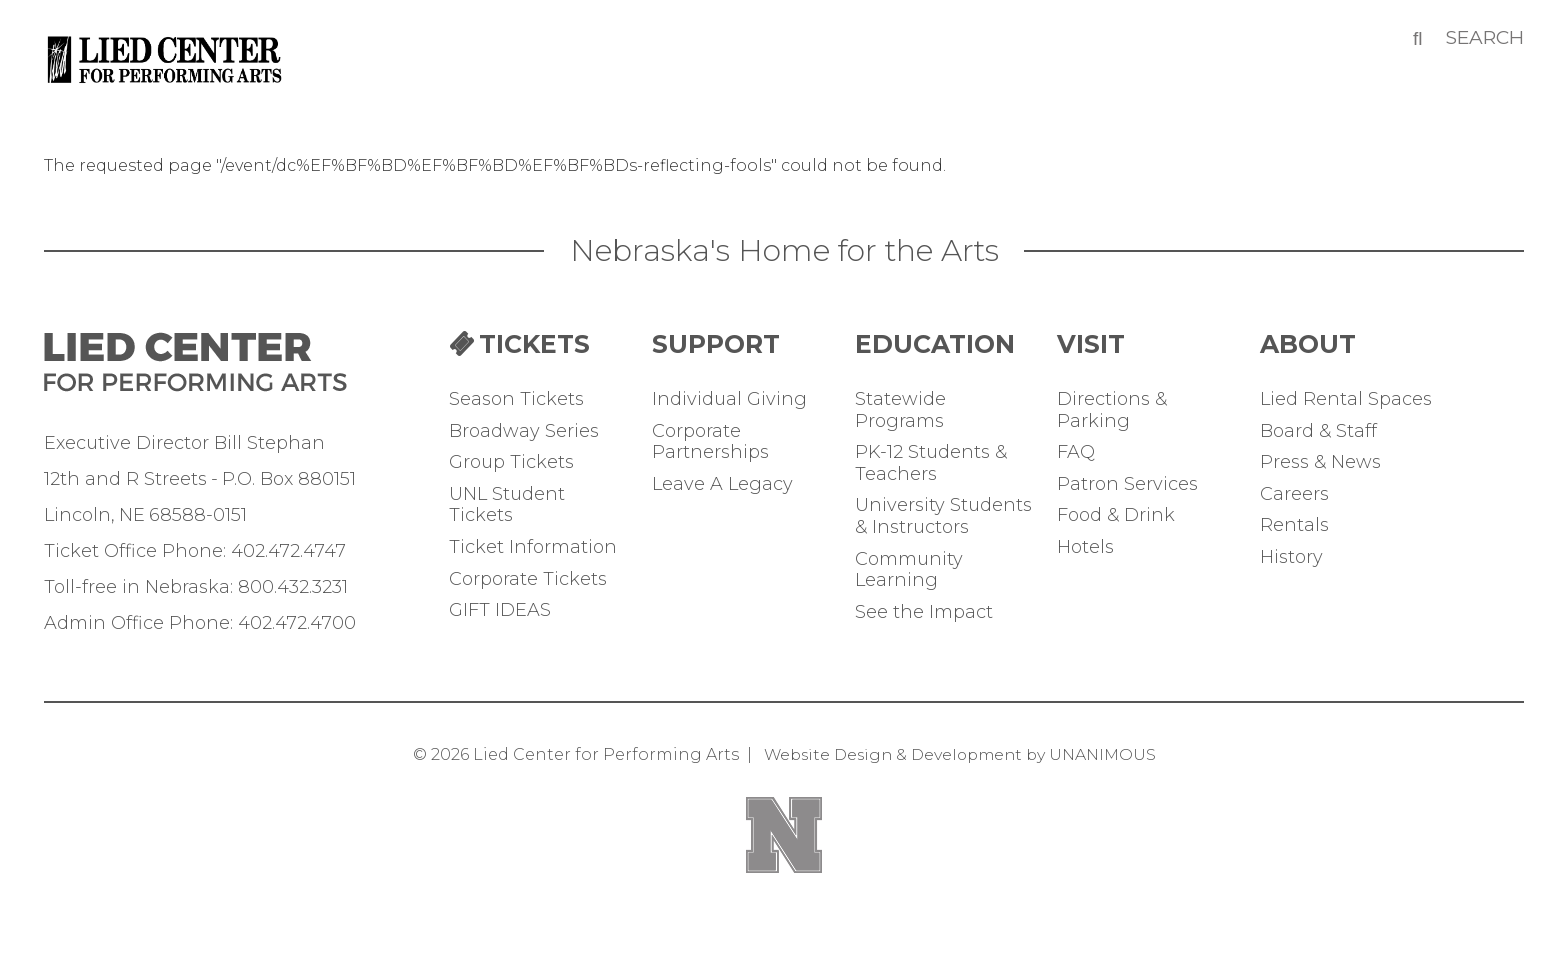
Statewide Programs (900, 410)
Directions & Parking (1112, 410)
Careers (1294, 494)
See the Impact (924, 612)
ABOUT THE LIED (1351, 344)
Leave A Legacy (722, 484)
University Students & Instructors (943, 516)
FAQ (1076, 452)
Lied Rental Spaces (1346, 399)
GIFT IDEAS (500, 610)
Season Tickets (516, 399)
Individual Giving (729, 399)
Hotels (1085, 547)
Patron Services (1127, 484)
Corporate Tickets (528, 579)
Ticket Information (533, 547)
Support (716, 344)
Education (935, 344)
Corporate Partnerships (710, 442)
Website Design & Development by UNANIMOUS (959, 754)
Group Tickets (511, 462)
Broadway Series (524, 431)
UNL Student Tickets (507, 505)
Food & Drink (1116, 515)
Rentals (1294, 525)
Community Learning (909, 570)
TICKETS (534, 344)
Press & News (1320, 462)
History (1291, 557)
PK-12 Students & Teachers (931, 463)
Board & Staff (1318, 431)
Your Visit (1148, 344)
